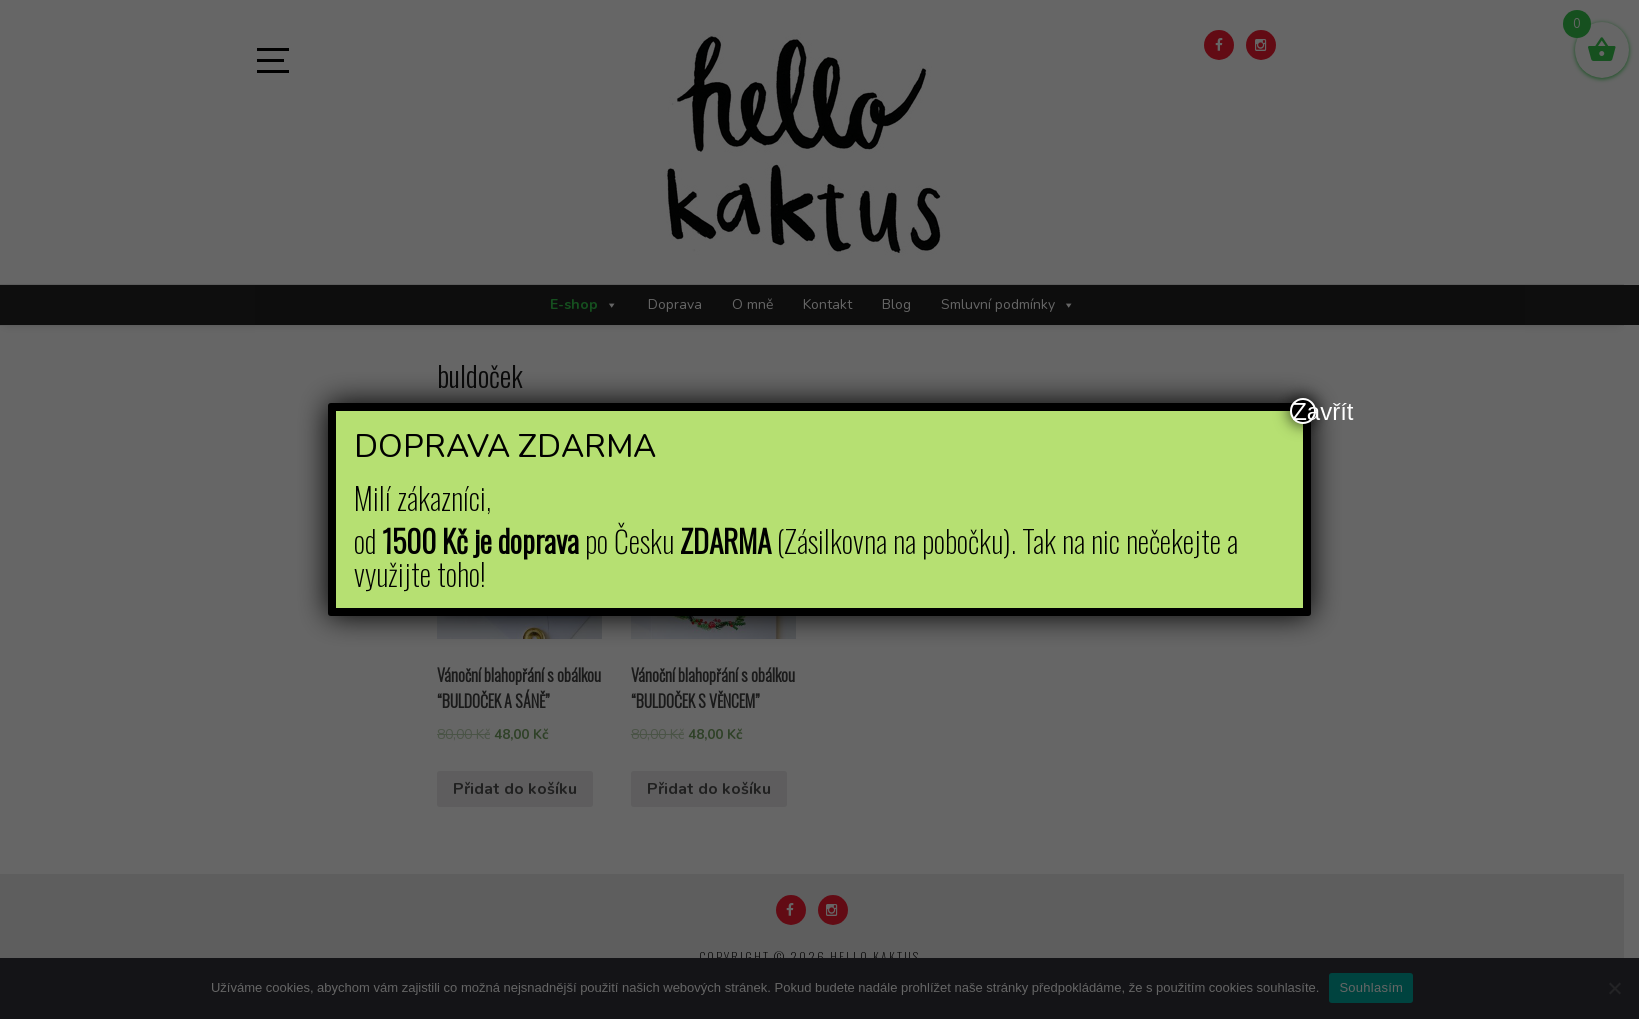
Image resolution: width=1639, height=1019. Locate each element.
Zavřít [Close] (1304, 411)
